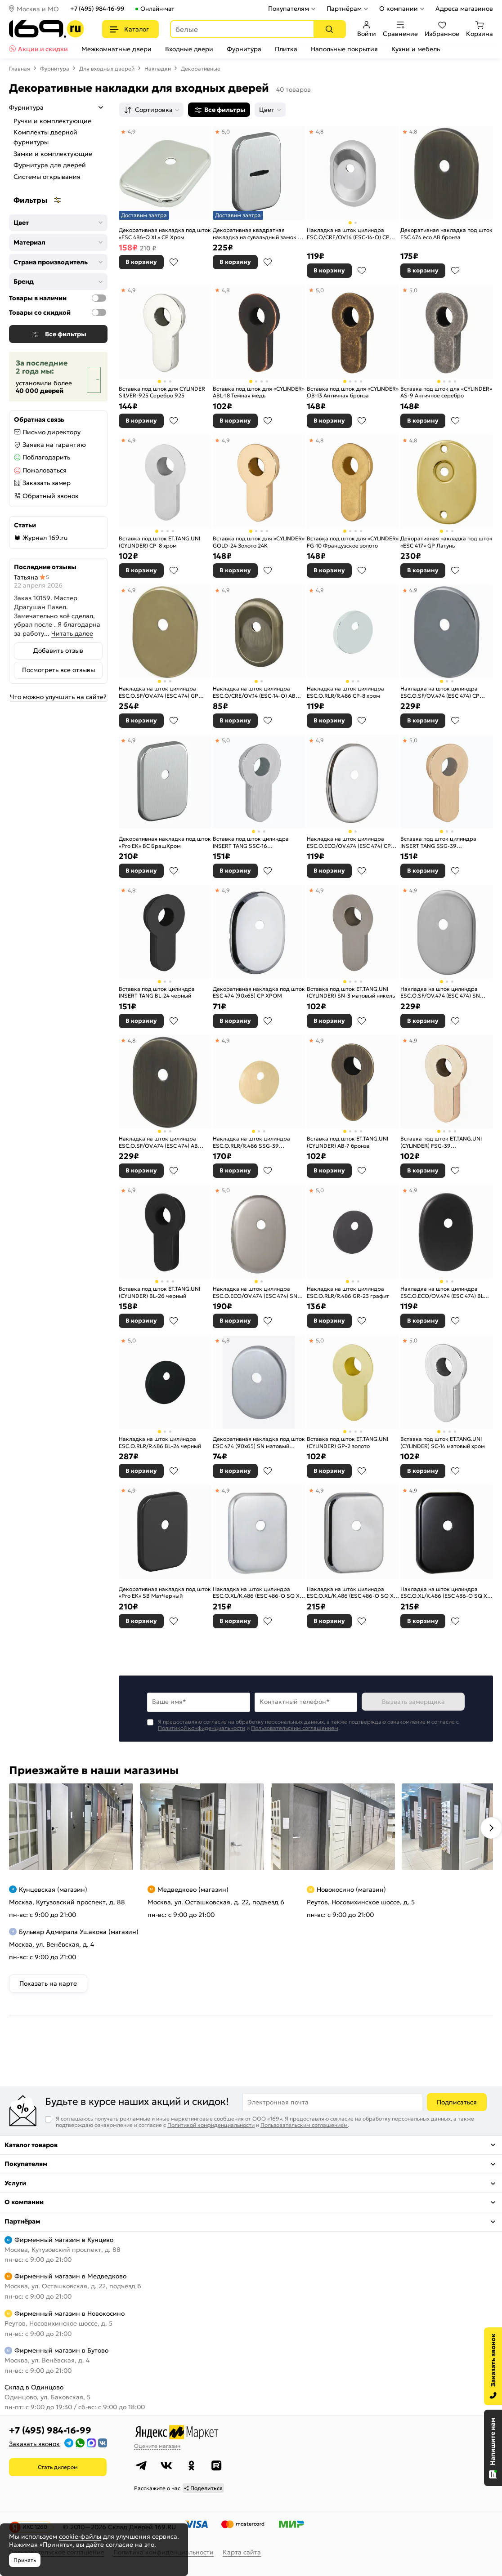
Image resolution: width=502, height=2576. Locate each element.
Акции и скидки (43, 49)
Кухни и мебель (415, 49)
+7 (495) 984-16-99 (97, 9)
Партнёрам (344, 8)
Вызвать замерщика (413, 1702)
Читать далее (72, 633)
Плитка (286, 49)
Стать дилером (58, 2467)
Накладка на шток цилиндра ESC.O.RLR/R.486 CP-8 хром (345, 692)
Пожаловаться (44, 470)
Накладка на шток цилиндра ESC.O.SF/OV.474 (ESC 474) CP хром (440, 692)
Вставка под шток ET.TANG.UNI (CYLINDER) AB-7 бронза (347, 1142)
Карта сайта (242, 2552)
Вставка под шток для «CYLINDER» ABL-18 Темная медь (259, 392)
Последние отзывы (45, 567)
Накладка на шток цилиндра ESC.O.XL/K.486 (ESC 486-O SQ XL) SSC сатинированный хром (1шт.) (258, 1593)
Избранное (442, 29)
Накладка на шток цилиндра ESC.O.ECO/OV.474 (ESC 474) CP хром (349, 842)
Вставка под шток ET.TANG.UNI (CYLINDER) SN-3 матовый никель (351, 992)
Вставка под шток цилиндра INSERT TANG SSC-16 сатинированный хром (251, 842)
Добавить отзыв (58, 650)
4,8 (319, 131)
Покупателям (288, 8)
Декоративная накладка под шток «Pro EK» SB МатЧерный (165, 1593)
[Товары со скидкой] (99, 312)
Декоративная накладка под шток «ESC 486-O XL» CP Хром (165, 234)
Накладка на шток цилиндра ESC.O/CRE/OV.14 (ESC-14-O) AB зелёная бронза (254, 692)
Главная (19, 68)
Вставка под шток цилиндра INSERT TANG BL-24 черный (157, 992)
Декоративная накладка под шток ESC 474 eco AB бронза (446, 234)
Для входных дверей (106, 68)
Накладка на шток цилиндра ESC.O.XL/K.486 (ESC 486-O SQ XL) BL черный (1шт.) (446, 1593)
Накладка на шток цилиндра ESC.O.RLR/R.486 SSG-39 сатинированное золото (251, 1142)
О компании (398, 8)
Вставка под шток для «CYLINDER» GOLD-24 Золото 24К (259, 542)
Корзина (479, 29)
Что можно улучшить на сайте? (58, 697)
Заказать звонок (34, 2444)
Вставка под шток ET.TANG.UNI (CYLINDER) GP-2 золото (347, 1442)
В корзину (141, 262)
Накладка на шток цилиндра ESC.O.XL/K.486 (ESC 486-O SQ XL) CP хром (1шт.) (352, 1593)
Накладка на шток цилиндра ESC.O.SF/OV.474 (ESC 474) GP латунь (158, 692)
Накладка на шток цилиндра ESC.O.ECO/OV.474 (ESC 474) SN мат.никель (255, 1292)
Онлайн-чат (157, 9)
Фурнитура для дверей (49, 165)
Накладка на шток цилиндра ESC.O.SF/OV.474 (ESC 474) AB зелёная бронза (158, 1142)
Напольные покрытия (344, 49)
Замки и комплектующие (52, 154)
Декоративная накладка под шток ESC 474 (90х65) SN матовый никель (259, 1442)
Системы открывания (47, 177)
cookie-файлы (80, 2536)
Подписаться (457, 2102)
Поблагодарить (46, 457)
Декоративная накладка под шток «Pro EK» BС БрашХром (165, 842)
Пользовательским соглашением (294, 1728)
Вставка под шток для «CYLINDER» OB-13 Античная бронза (353, 392)
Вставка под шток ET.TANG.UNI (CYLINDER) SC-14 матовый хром (442, 1442)
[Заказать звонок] (493, 2366)
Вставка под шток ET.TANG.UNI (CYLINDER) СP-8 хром (159, 542)
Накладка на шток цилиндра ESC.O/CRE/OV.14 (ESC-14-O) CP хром (348, 234)
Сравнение (400, 29)
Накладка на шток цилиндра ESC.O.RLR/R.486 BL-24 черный (160, 1442)
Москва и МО (38, 9)
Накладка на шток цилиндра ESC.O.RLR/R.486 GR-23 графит (348, 1292)
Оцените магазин (157, 2445)
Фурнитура (244, 49)
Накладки (157, 68)
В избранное (173, 262)
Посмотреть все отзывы (58, 670)
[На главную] (46, 29)
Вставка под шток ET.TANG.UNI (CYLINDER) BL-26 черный (159, 1292)
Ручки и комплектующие (52, 121)
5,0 (226, 131)
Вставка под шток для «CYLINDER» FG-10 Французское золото (353, 542)
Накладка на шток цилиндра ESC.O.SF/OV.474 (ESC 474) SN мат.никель (440, 992)
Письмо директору (51, 432)
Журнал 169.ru (44, 538)
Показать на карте (48, 1983)
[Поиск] (329, 29)
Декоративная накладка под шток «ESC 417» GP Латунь (446, 542)
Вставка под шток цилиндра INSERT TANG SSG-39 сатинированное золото (438, 842)
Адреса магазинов (464, 8)
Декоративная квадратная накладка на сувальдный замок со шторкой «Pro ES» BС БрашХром (258, 234)
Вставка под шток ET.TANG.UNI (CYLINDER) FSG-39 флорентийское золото (441, 1142)
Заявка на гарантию (54, 445)
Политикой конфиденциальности (201, 1728)
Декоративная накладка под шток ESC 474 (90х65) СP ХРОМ (259, 992)
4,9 (132, 131)
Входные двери (189, 49)
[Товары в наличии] (99, 298)
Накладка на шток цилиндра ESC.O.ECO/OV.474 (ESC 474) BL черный (442, 1292)
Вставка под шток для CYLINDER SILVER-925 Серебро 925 (162, 392)
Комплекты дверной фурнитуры (45, 137)
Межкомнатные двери (116, 49)
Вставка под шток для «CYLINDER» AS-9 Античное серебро (446, 392)
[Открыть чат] (493, 2448)
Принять (24, 2560)
